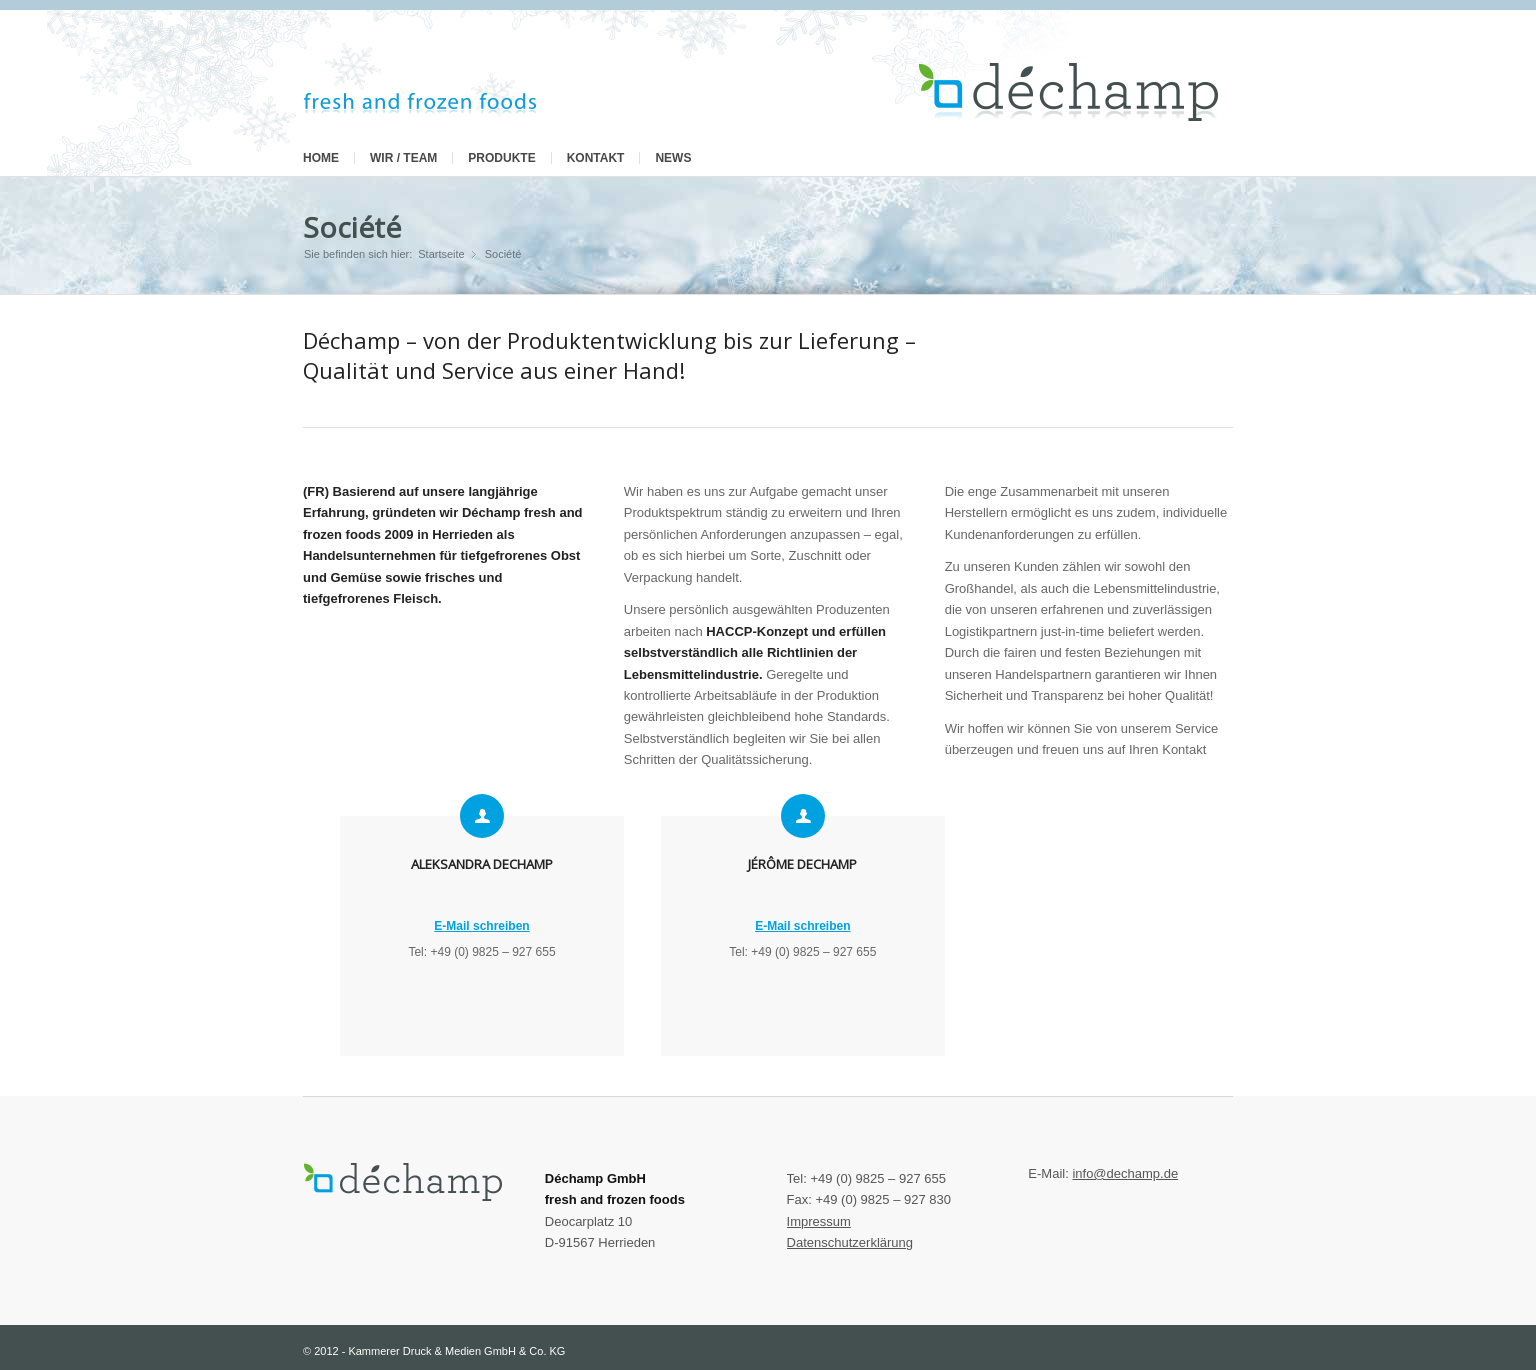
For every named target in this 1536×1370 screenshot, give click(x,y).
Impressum (819, 1221)
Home (321, 158)
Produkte (501, 158)
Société (352, 227)
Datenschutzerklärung (850, 1242)
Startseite (441, 254)
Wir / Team (403, 158)
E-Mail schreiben (481, 926)
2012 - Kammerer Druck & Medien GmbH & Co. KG (439, 1351)
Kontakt (596, 158)
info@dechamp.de (1125, 1173)
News (673, 158)
